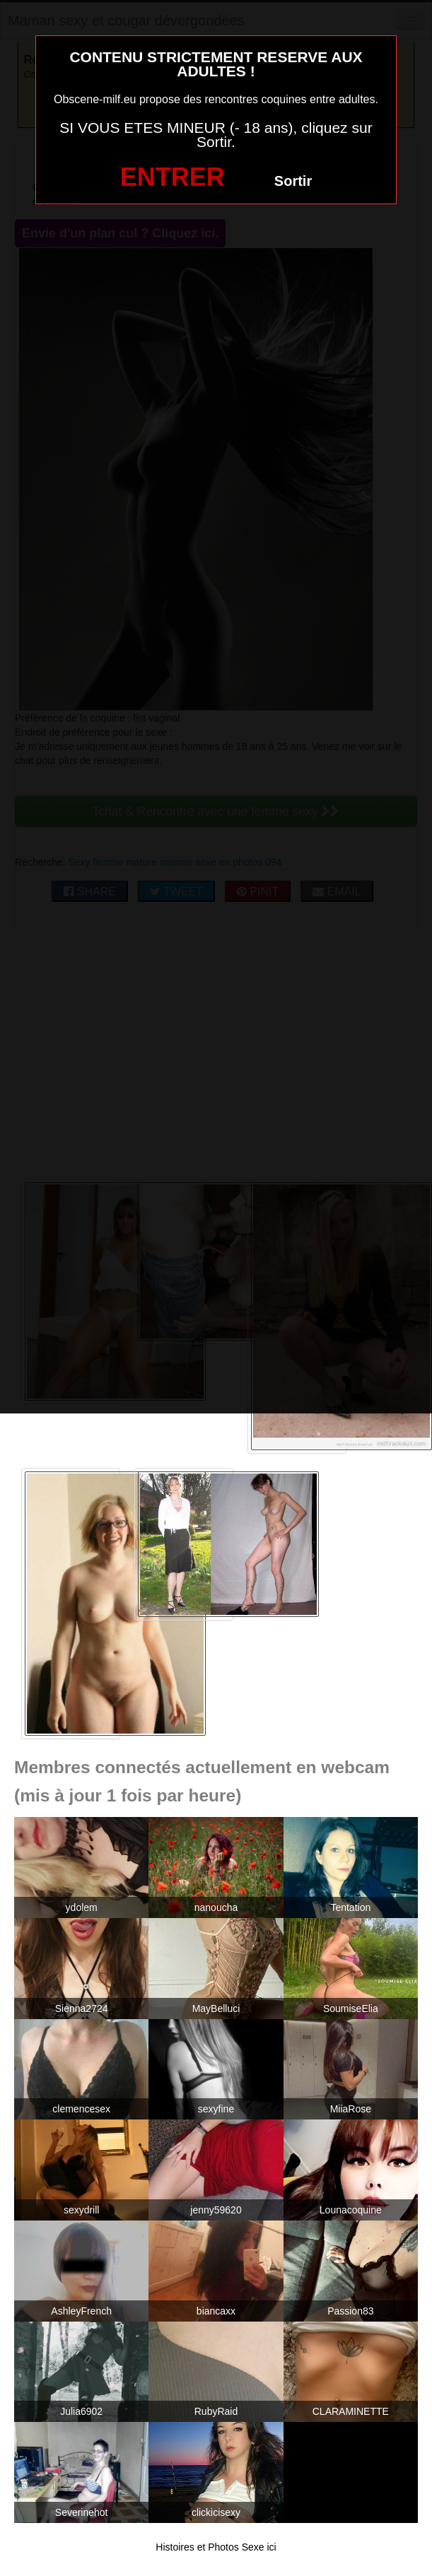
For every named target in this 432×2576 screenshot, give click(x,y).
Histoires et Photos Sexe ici (216, 2547)
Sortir (293, 181)
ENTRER (172, 177)
